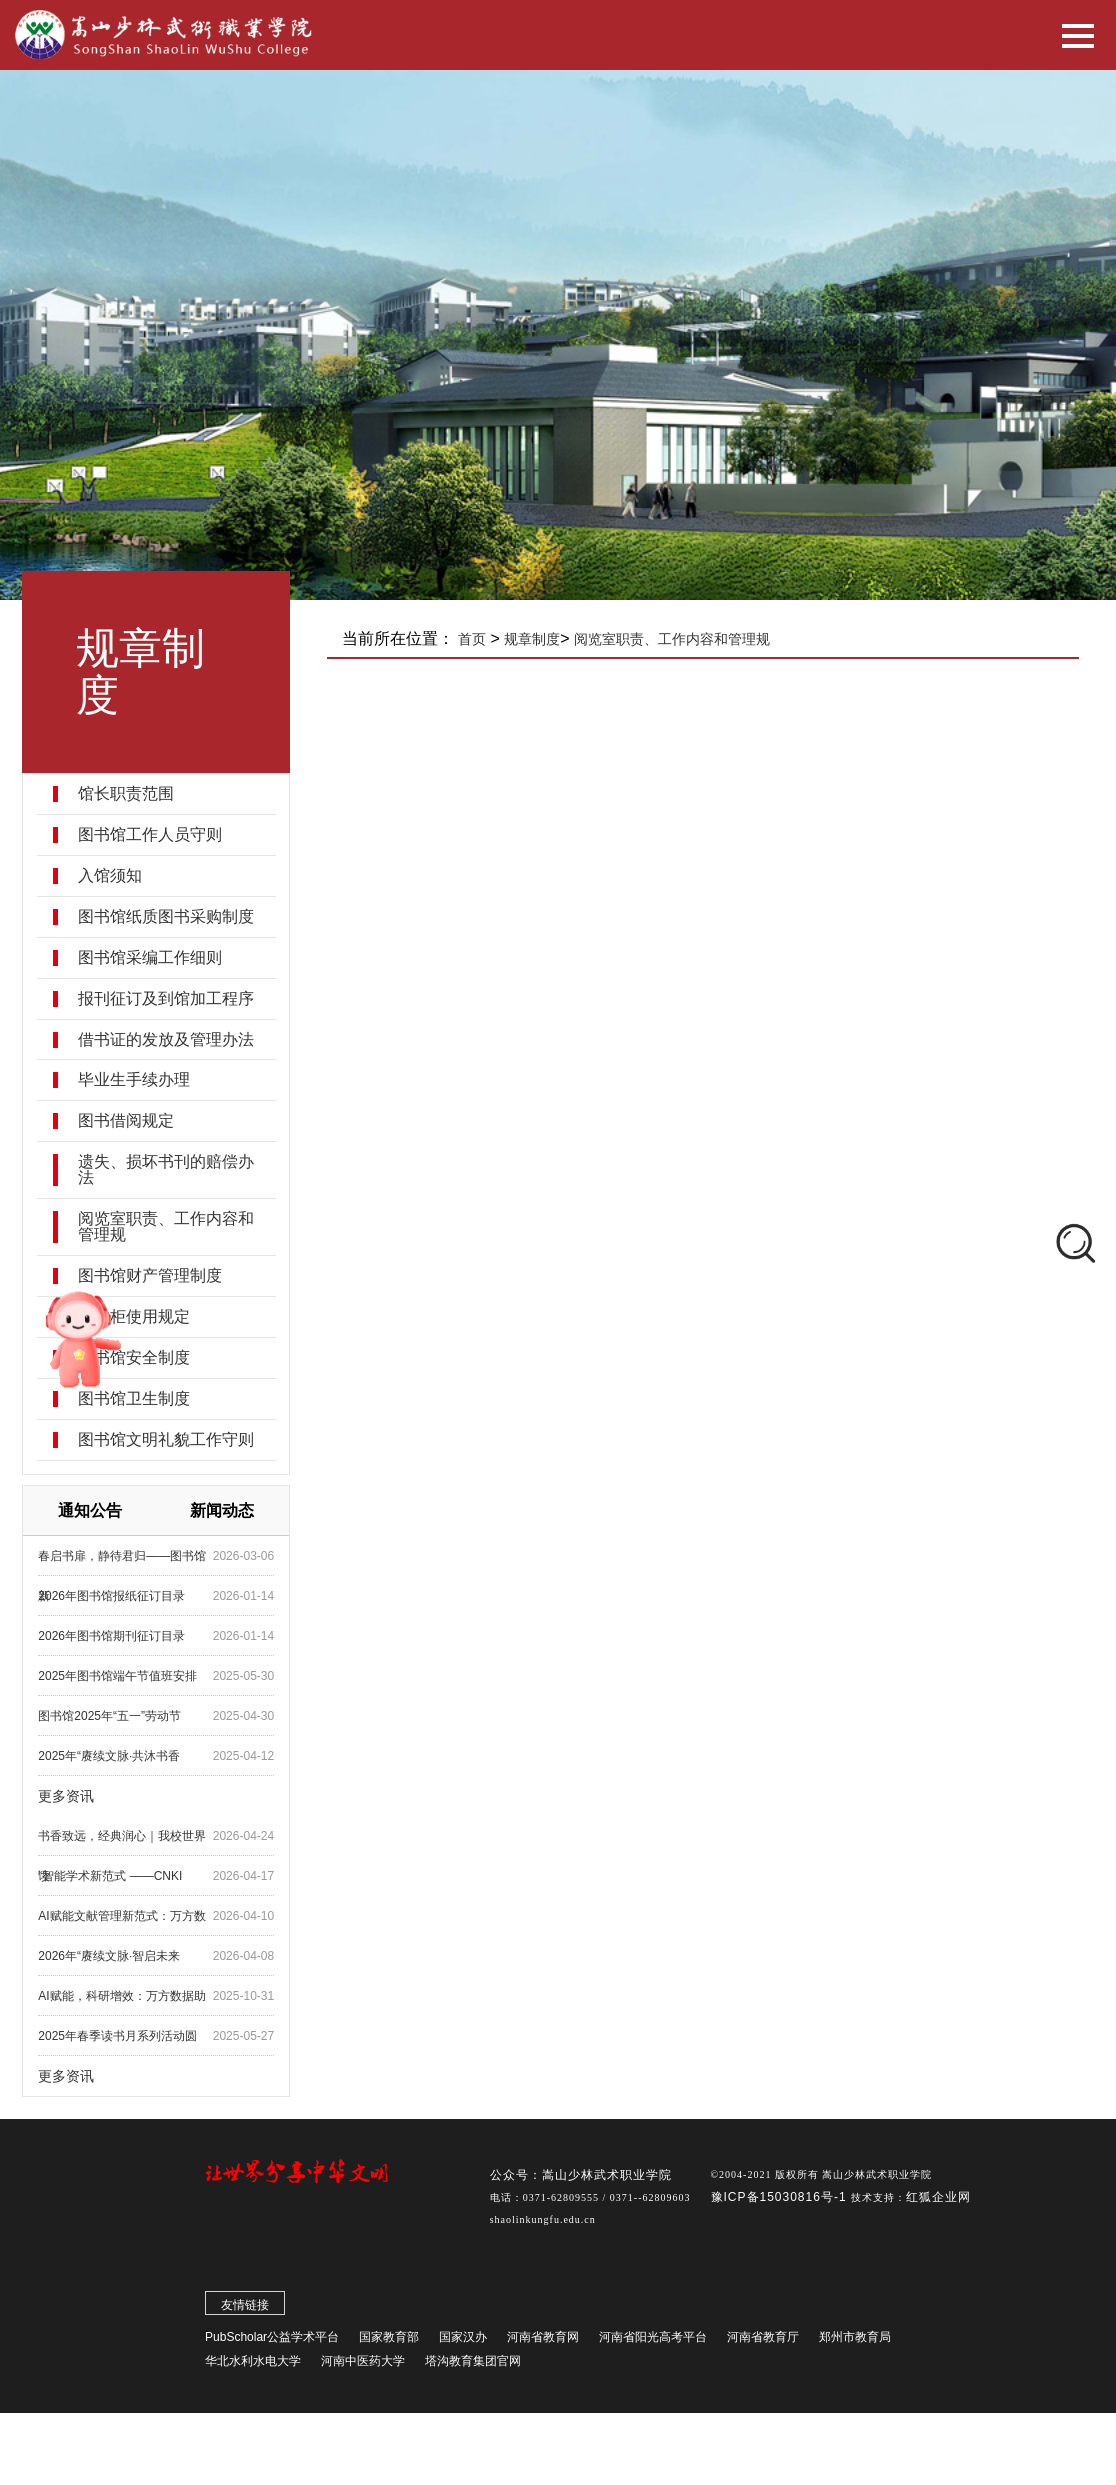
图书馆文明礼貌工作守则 (166, 1440)
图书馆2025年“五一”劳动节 (109, 1716)
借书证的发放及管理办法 (166, 1040)
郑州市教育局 (855, 2337)
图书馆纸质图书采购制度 (166, 917)
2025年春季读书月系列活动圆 (117, 2036)
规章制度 (532, 639)
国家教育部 (389, 2337)
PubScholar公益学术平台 (272, 2337)
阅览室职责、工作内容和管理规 (166, 1227)
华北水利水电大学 (253, 2361)
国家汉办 (463, 2337)
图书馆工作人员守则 (150, 835)
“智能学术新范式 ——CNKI (110, 1876)
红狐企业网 (938, 2197)
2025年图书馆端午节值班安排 (117, 1676)
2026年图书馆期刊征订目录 (111, 1636)
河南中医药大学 (363, 2361)
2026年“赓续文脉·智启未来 (109, 1956)
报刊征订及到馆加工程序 (166, 999)
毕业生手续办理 (134, 1080)
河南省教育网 (543, 2337)
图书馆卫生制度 (134, 1399)
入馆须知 (110, 876)
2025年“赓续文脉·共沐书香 (109, 1756)
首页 (472, 639)
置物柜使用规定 (134, 1317)
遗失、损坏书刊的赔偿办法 (166, 1170)
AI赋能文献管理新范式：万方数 (121, 1916)
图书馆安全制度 (134, 1358)
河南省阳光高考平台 (653, 2337)
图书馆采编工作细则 (150, 958)
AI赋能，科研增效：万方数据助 (121, 1996)
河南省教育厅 (763, 2337)
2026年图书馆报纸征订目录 (111, 1596)
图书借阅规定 (126, 1121)
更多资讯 (66, 1796)
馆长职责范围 (126, 794)
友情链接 (245, 2305)
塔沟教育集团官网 (473, 2361)
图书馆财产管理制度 (150, 1276)
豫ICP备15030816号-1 (781, 2197)
